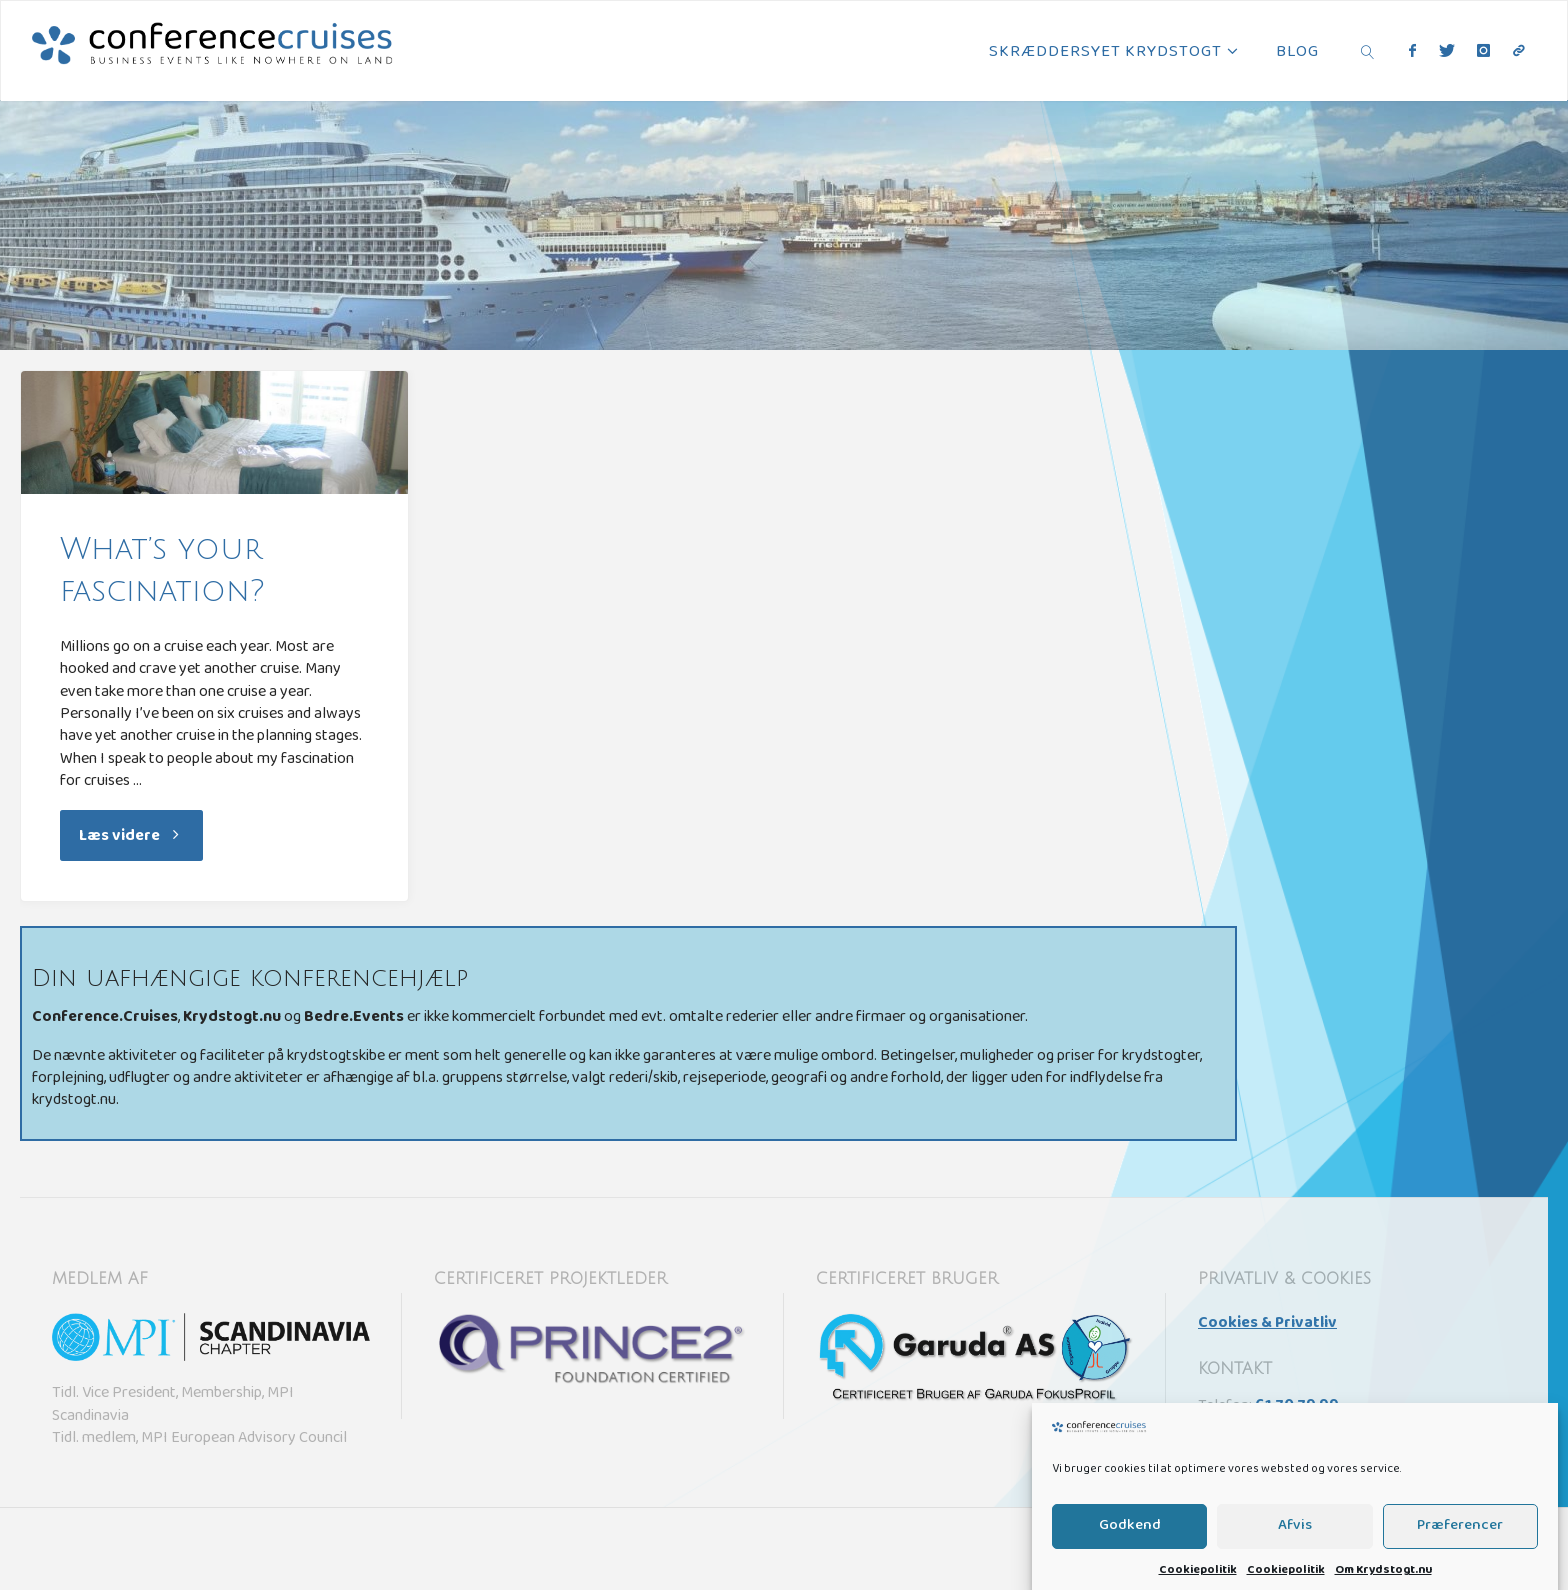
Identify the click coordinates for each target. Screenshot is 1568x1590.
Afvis (1295, 1547)
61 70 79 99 (1297, 1407)
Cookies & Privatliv (1267, 1324)
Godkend (1130, 1547)
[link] (1368, 51)
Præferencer (1460, 1547)
